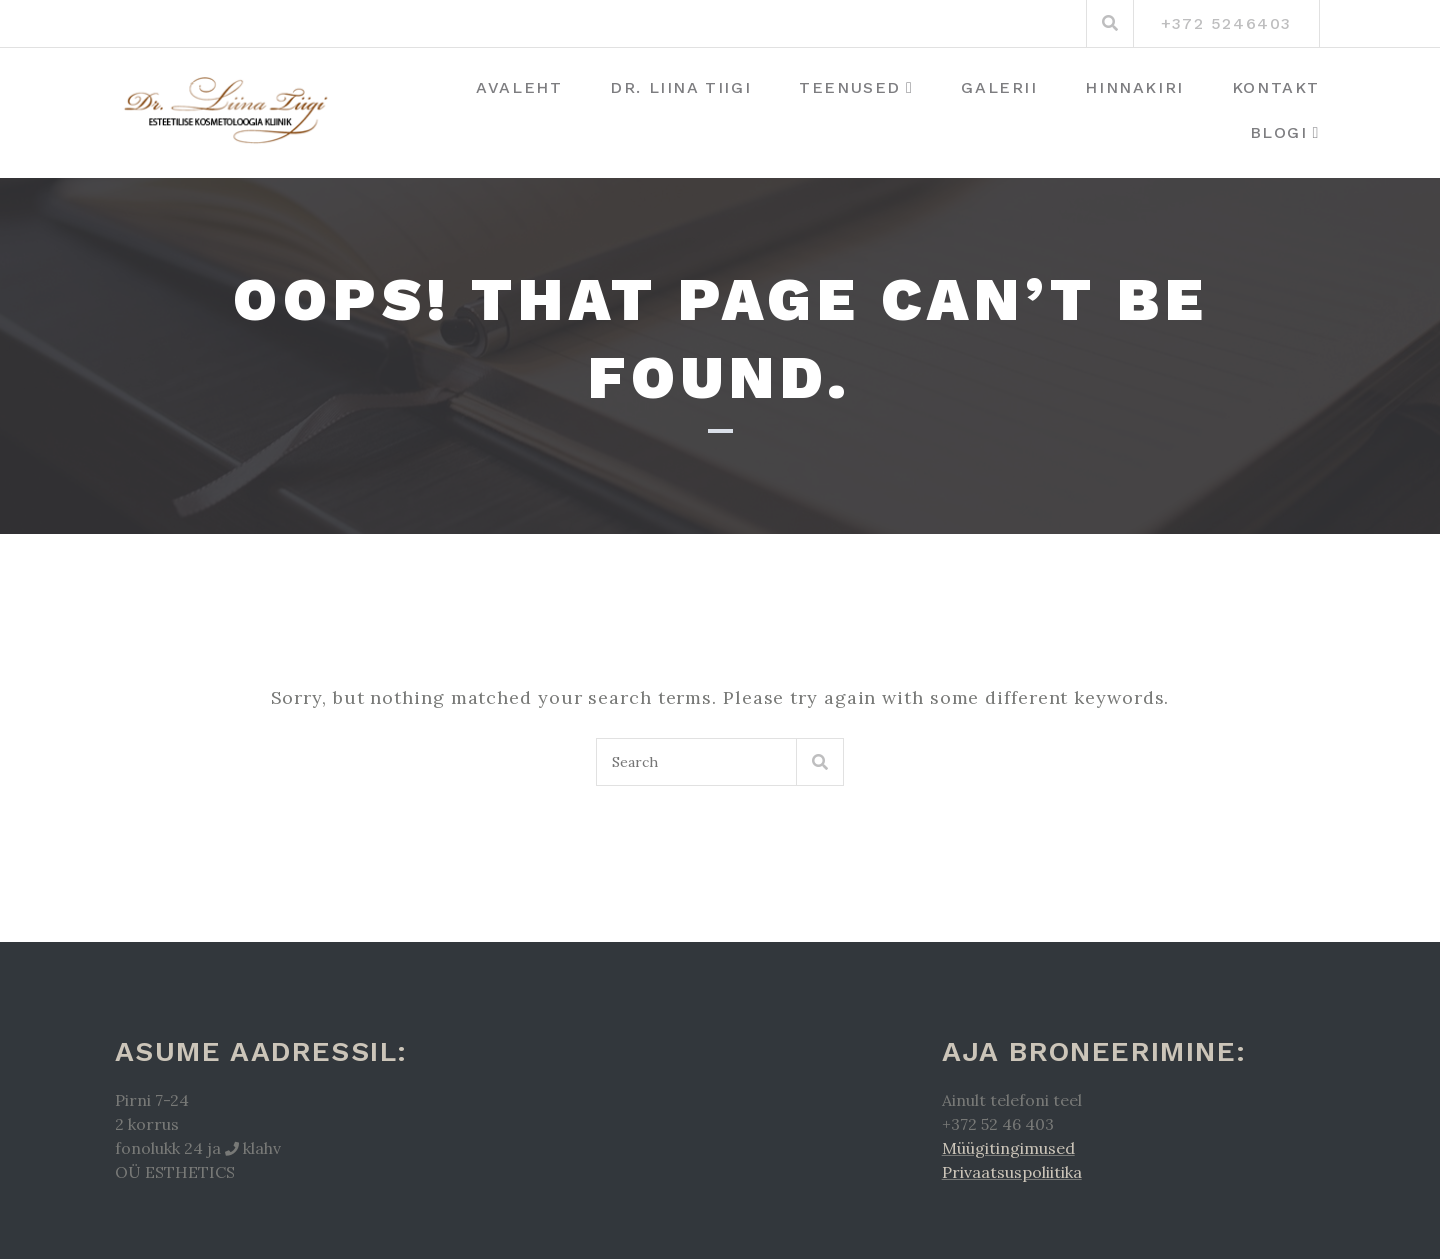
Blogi (1279, 132)
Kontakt (1276, 87)
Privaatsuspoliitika (1012, 1172)
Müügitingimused (1008, 1148)
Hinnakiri (1134, 87)
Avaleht (519, 87)
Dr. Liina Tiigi (680, 87)
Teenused (850, 87)
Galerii (999, 87)
